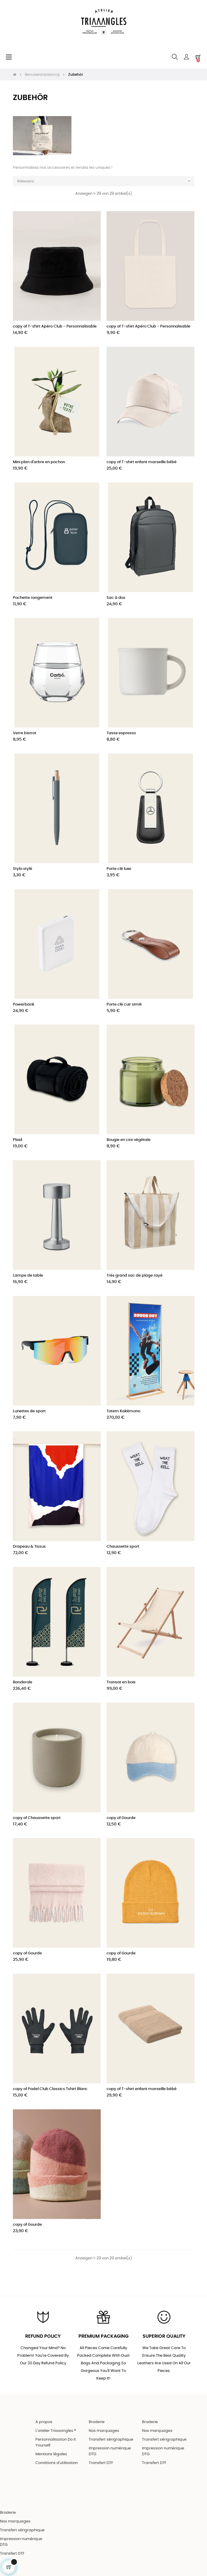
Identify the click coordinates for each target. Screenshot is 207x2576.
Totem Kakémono (123, 1411)
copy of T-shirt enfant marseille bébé (142, 462)
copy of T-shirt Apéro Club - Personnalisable (55, 326)
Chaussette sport (123, 1547)
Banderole (22, 1682)
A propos (43, 2422)
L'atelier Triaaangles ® (55, 2431)
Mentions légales (51, 2454)
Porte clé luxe (119, 869)
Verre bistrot (24, 733)
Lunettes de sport (29, 1411)
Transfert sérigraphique (111, 2439)
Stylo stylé (22, 869)
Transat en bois (121, 1682)
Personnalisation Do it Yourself (55, 2442)
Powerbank (23, 1004)
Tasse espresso (121, 733)
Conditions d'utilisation (56, 2463)
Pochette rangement (32, 598)
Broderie (97, 2422)
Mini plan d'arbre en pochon (39, 462)
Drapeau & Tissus (29, 1547)
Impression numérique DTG (110, 2451)
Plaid (17, 1140)
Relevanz (105, 181)
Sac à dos (116, 598)
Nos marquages (104, 2431)
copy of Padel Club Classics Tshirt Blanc (50, 2089)
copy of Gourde (121, 1818)
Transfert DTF (101, 2463)
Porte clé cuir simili (124, 1004)
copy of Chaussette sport (37, 1818)
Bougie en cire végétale (128, 1140)
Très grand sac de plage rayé (134, 1275)
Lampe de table (28, 1275)
